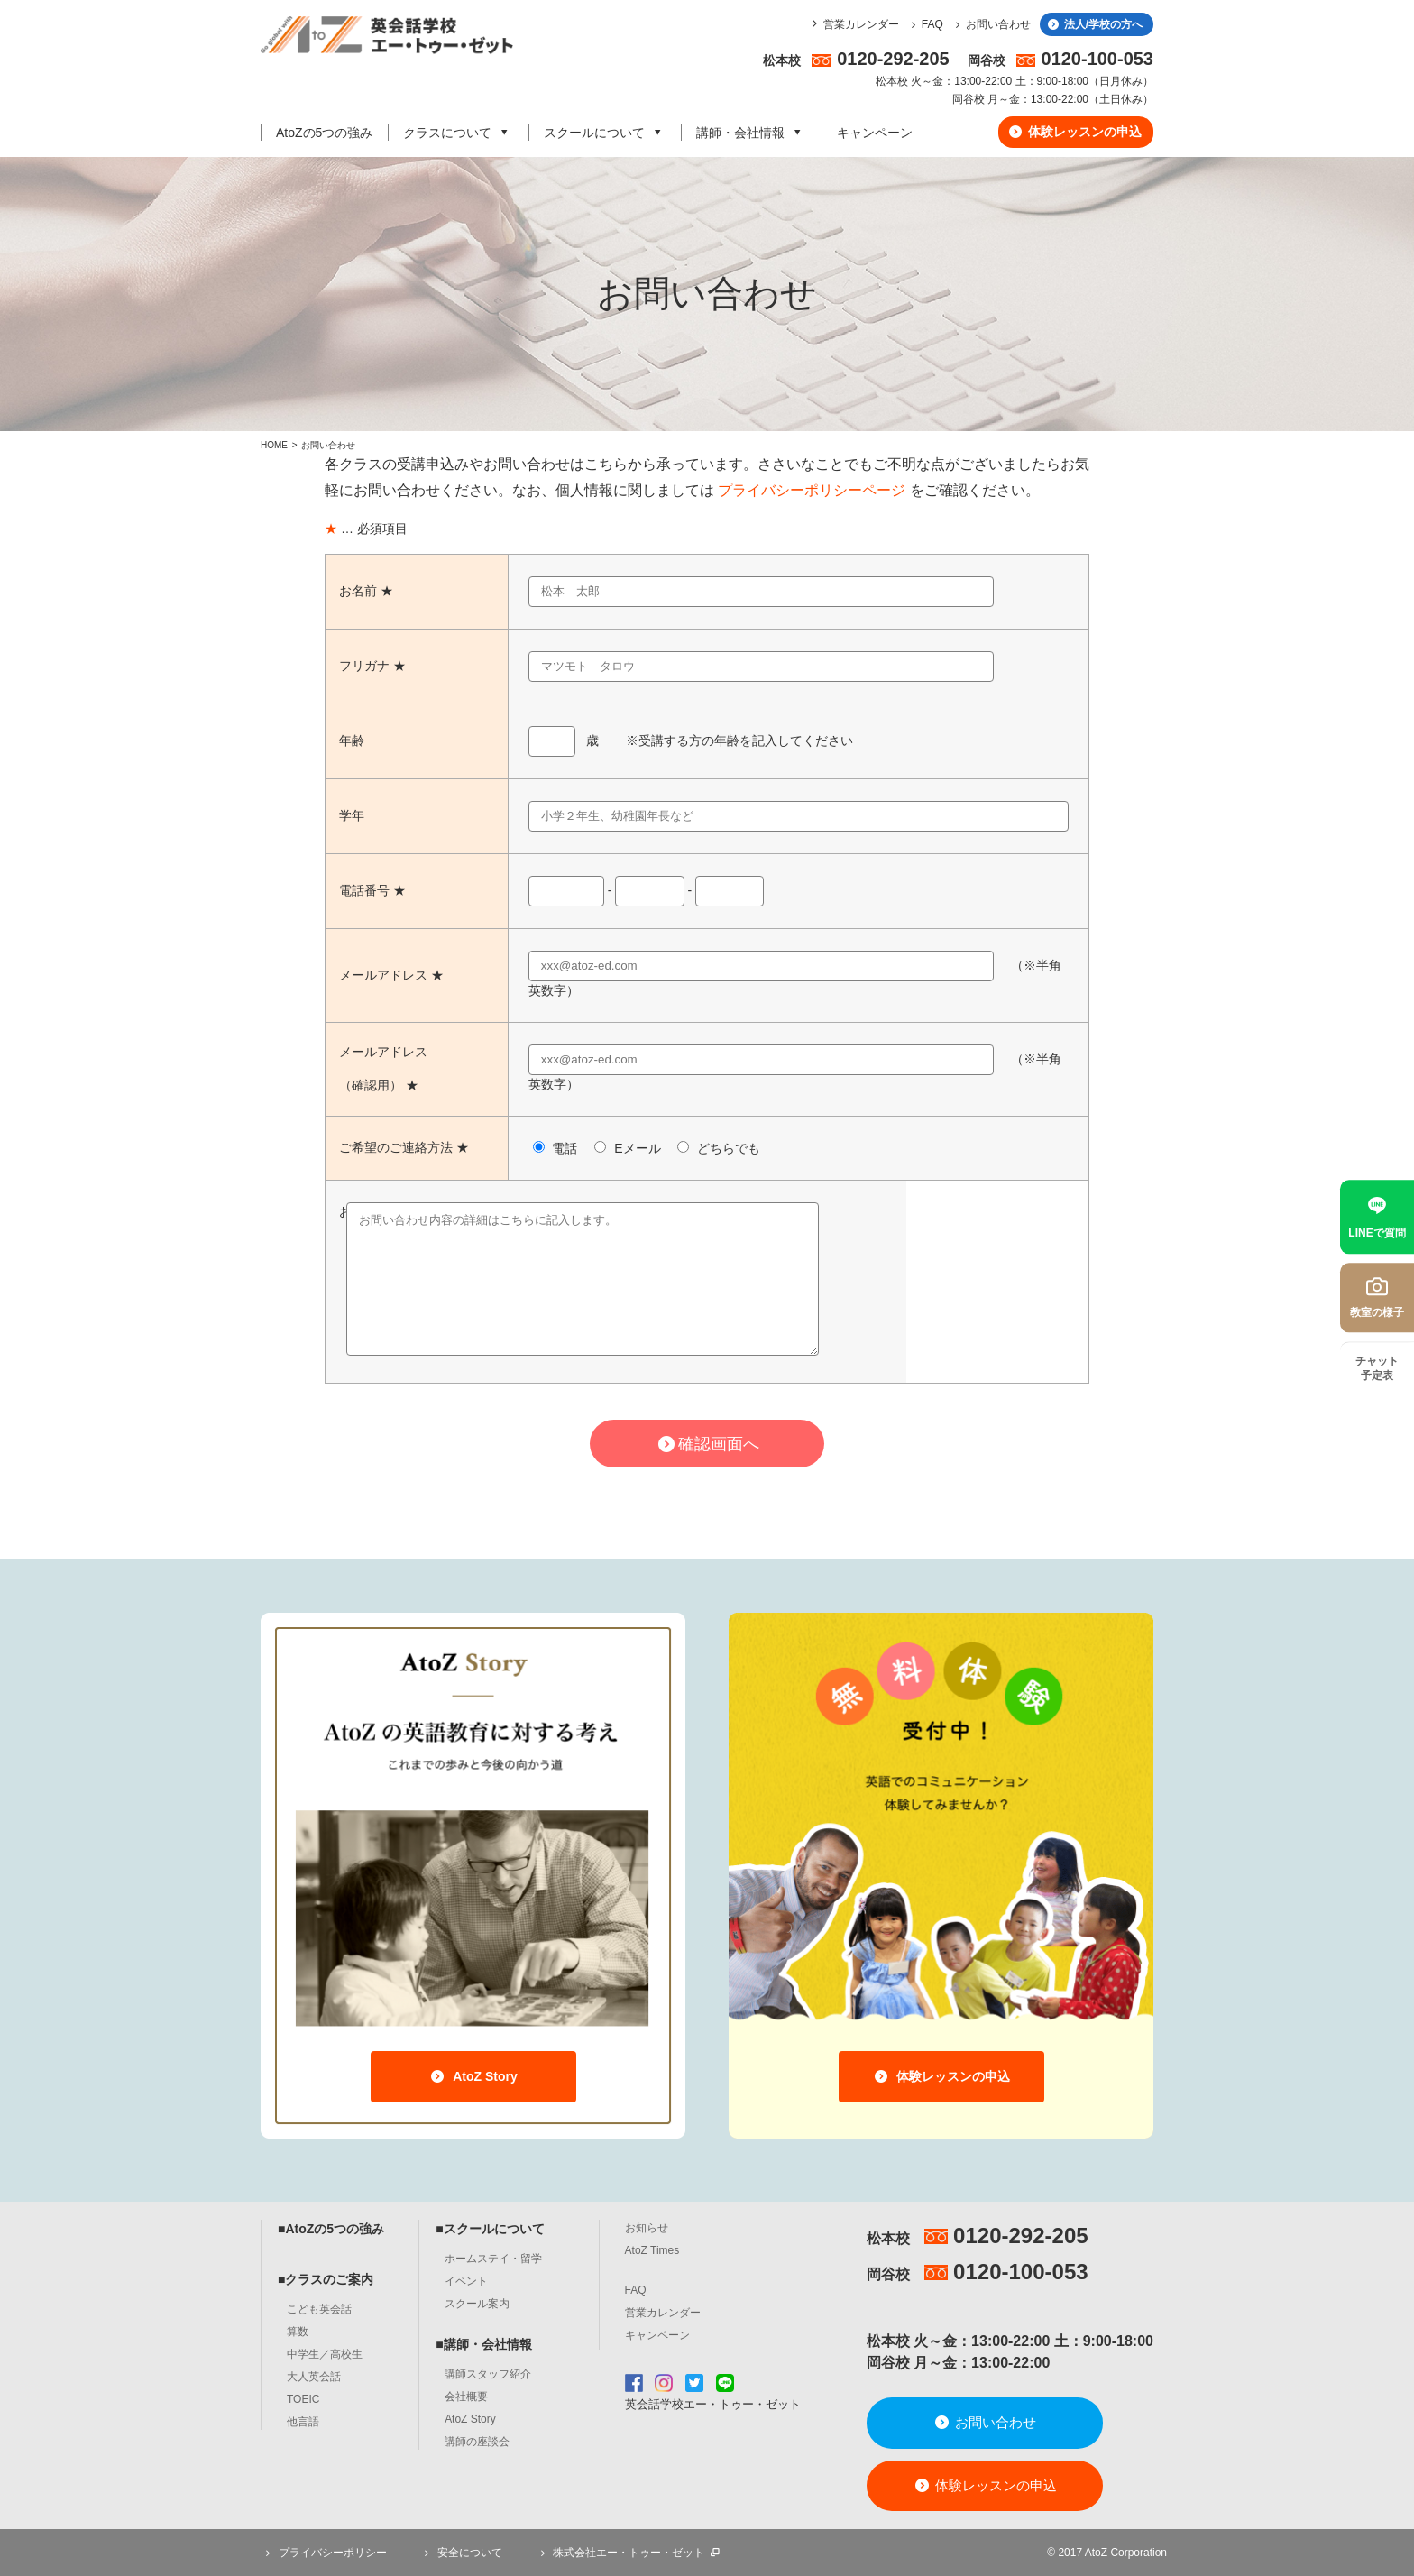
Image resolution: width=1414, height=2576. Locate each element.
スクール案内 (477, 2303)
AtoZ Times (652, 2250)
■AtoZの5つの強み (331, 2229)
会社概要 (466, 2396)
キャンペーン (875, 132)
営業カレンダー (861, 24)
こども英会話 (319, 2309)
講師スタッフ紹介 (488, 2374)
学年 (351, 815)
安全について (460, 2552)
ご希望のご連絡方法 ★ (404, 1147)
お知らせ (646, 2228)
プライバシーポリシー (324, 2552)
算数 (297, 2331)
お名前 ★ (366, 591)
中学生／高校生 (325, 2354)
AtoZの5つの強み (324, 132)
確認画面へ (706, 1444)
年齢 (351, 740)
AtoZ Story (473, 2076)
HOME (274, 445)
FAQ (924, 24)
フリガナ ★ (372, 665)
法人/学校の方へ (1094, 24)
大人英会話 (314, 2376)
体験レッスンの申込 (1074, 131)
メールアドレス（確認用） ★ (383, 1068)
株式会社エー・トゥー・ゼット (628, 2552)
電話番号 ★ (372, 890)
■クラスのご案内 (325, 2279)
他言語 (303, 2421)
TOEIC (303, 2399)
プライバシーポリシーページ (811, 490)
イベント (466, 2281)
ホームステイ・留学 (493, 2258)
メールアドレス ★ (391, 975)
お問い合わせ (990, 24)
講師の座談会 (477, 2441)
